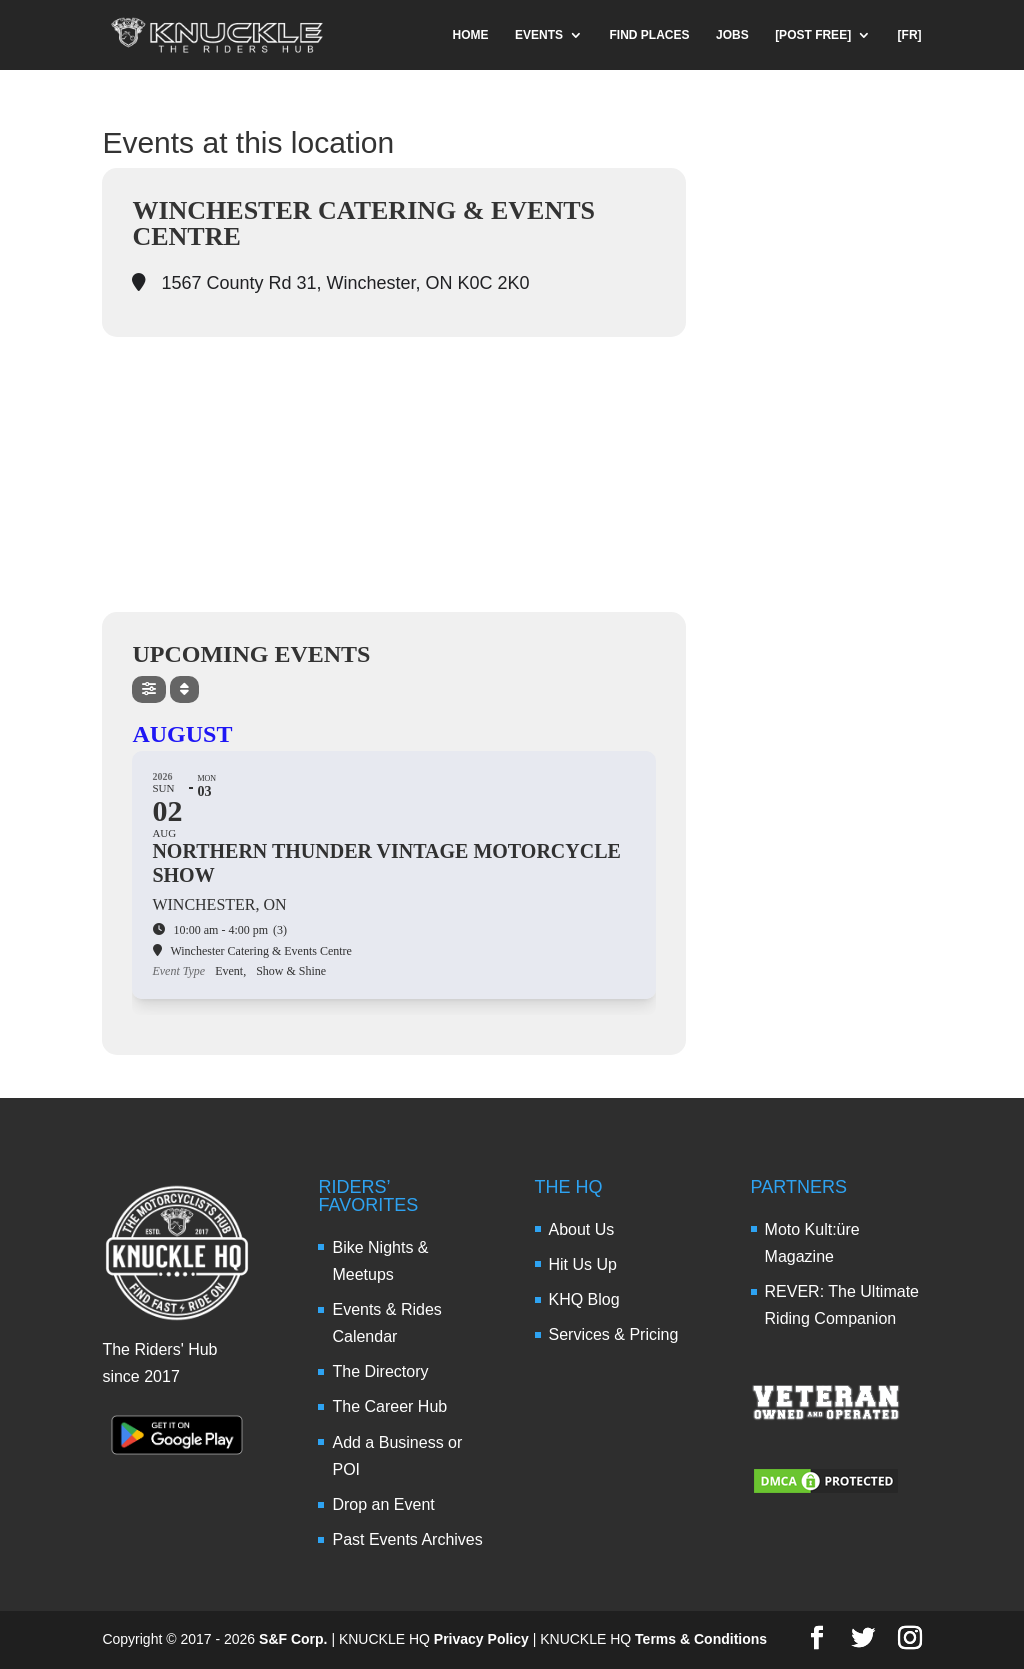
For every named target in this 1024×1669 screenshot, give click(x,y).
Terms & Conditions (701, 1639)
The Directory (380, 1371)
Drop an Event (383, 1504)
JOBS (732, 35)
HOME (471, 35)
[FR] (910, 35)
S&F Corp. (293, 1639)
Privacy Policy (481, 1639)
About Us (582, 1229)
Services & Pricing (614, 1334)
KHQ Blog (584, 1299)
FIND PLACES (650, 35)
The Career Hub (389, 1406)
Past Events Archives (407, 1539)
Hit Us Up (583, 1264)
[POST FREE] (813, 35)
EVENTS (539, 35)
